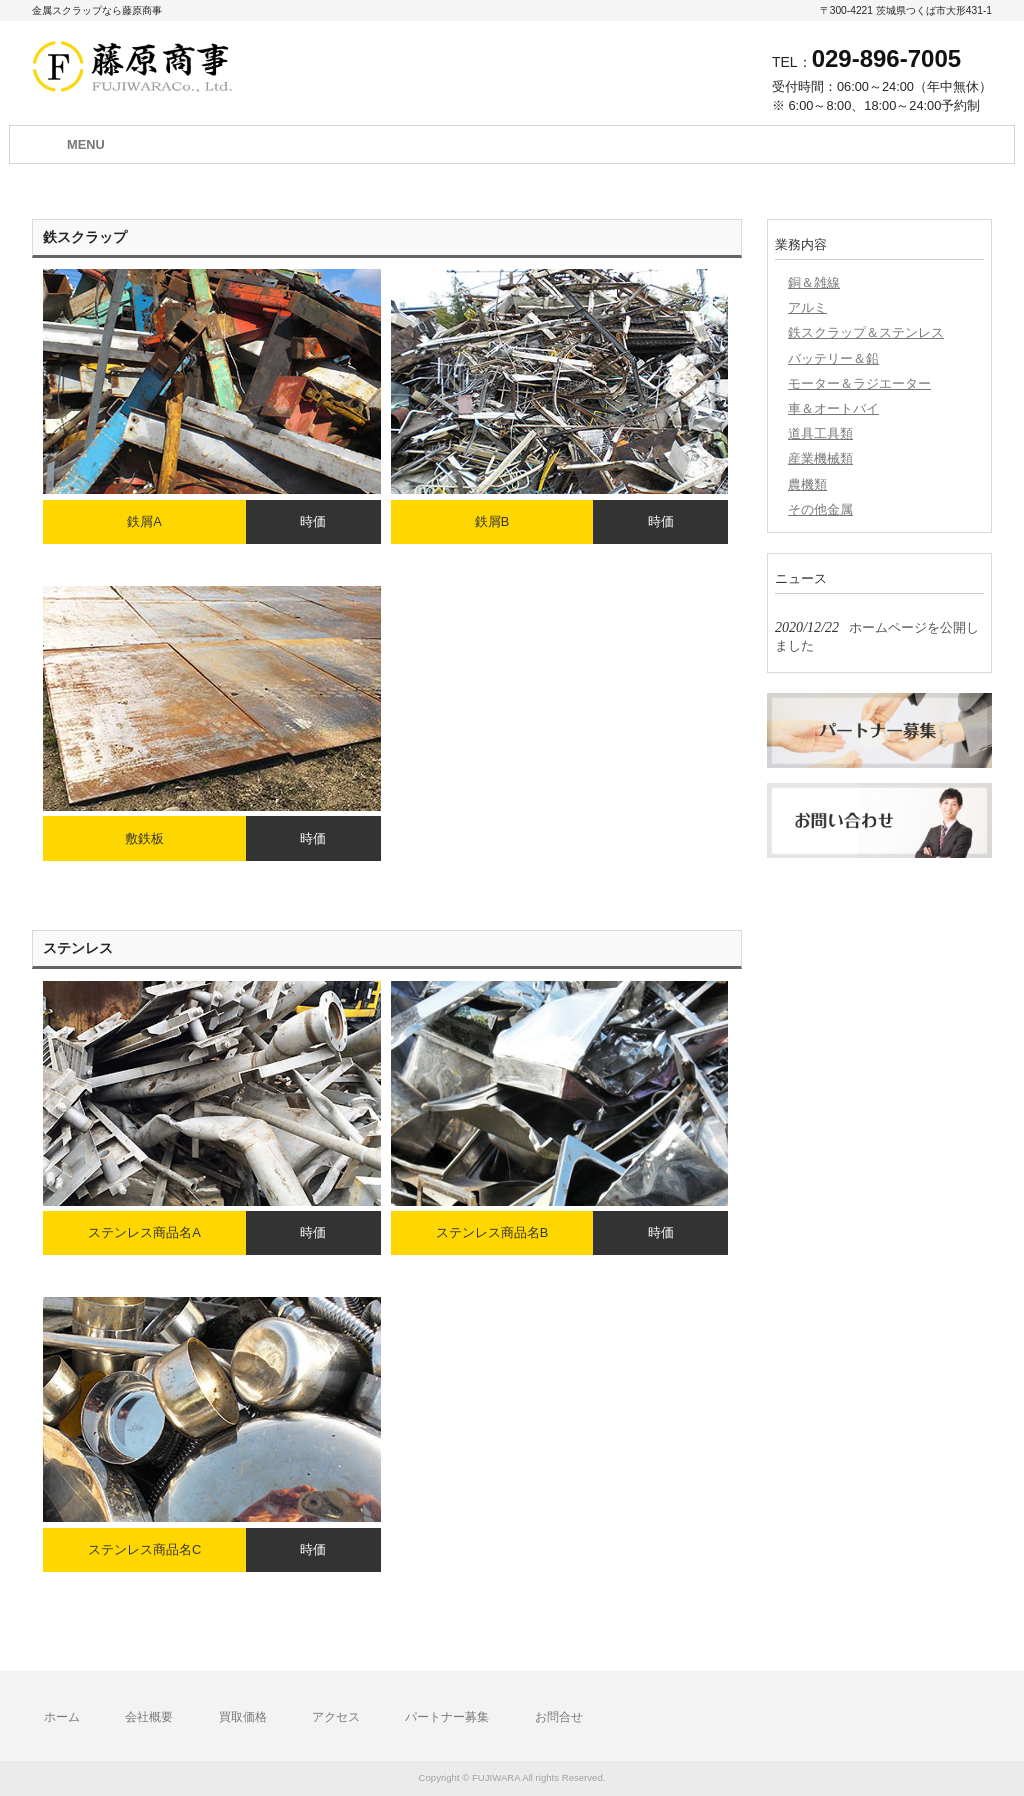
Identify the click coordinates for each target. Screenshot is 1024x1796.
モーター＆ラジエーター (859, 383)
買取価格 (243, 1717)
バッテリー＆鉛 (833, 358)
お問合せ (559, 1717)
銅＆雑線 (814, 282)
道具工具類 (820, 433)
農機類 (807, 484)
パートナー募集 (447, 1717)
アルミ (807, 307)
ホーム (62, 1717)
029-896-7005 (886, 58)
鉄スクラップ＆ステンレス (866, 332)
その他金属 (820, 509)
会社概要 (149, 1717)
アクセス (336, 1717)
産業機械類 (820, 458)
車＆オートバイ (833, 408)
